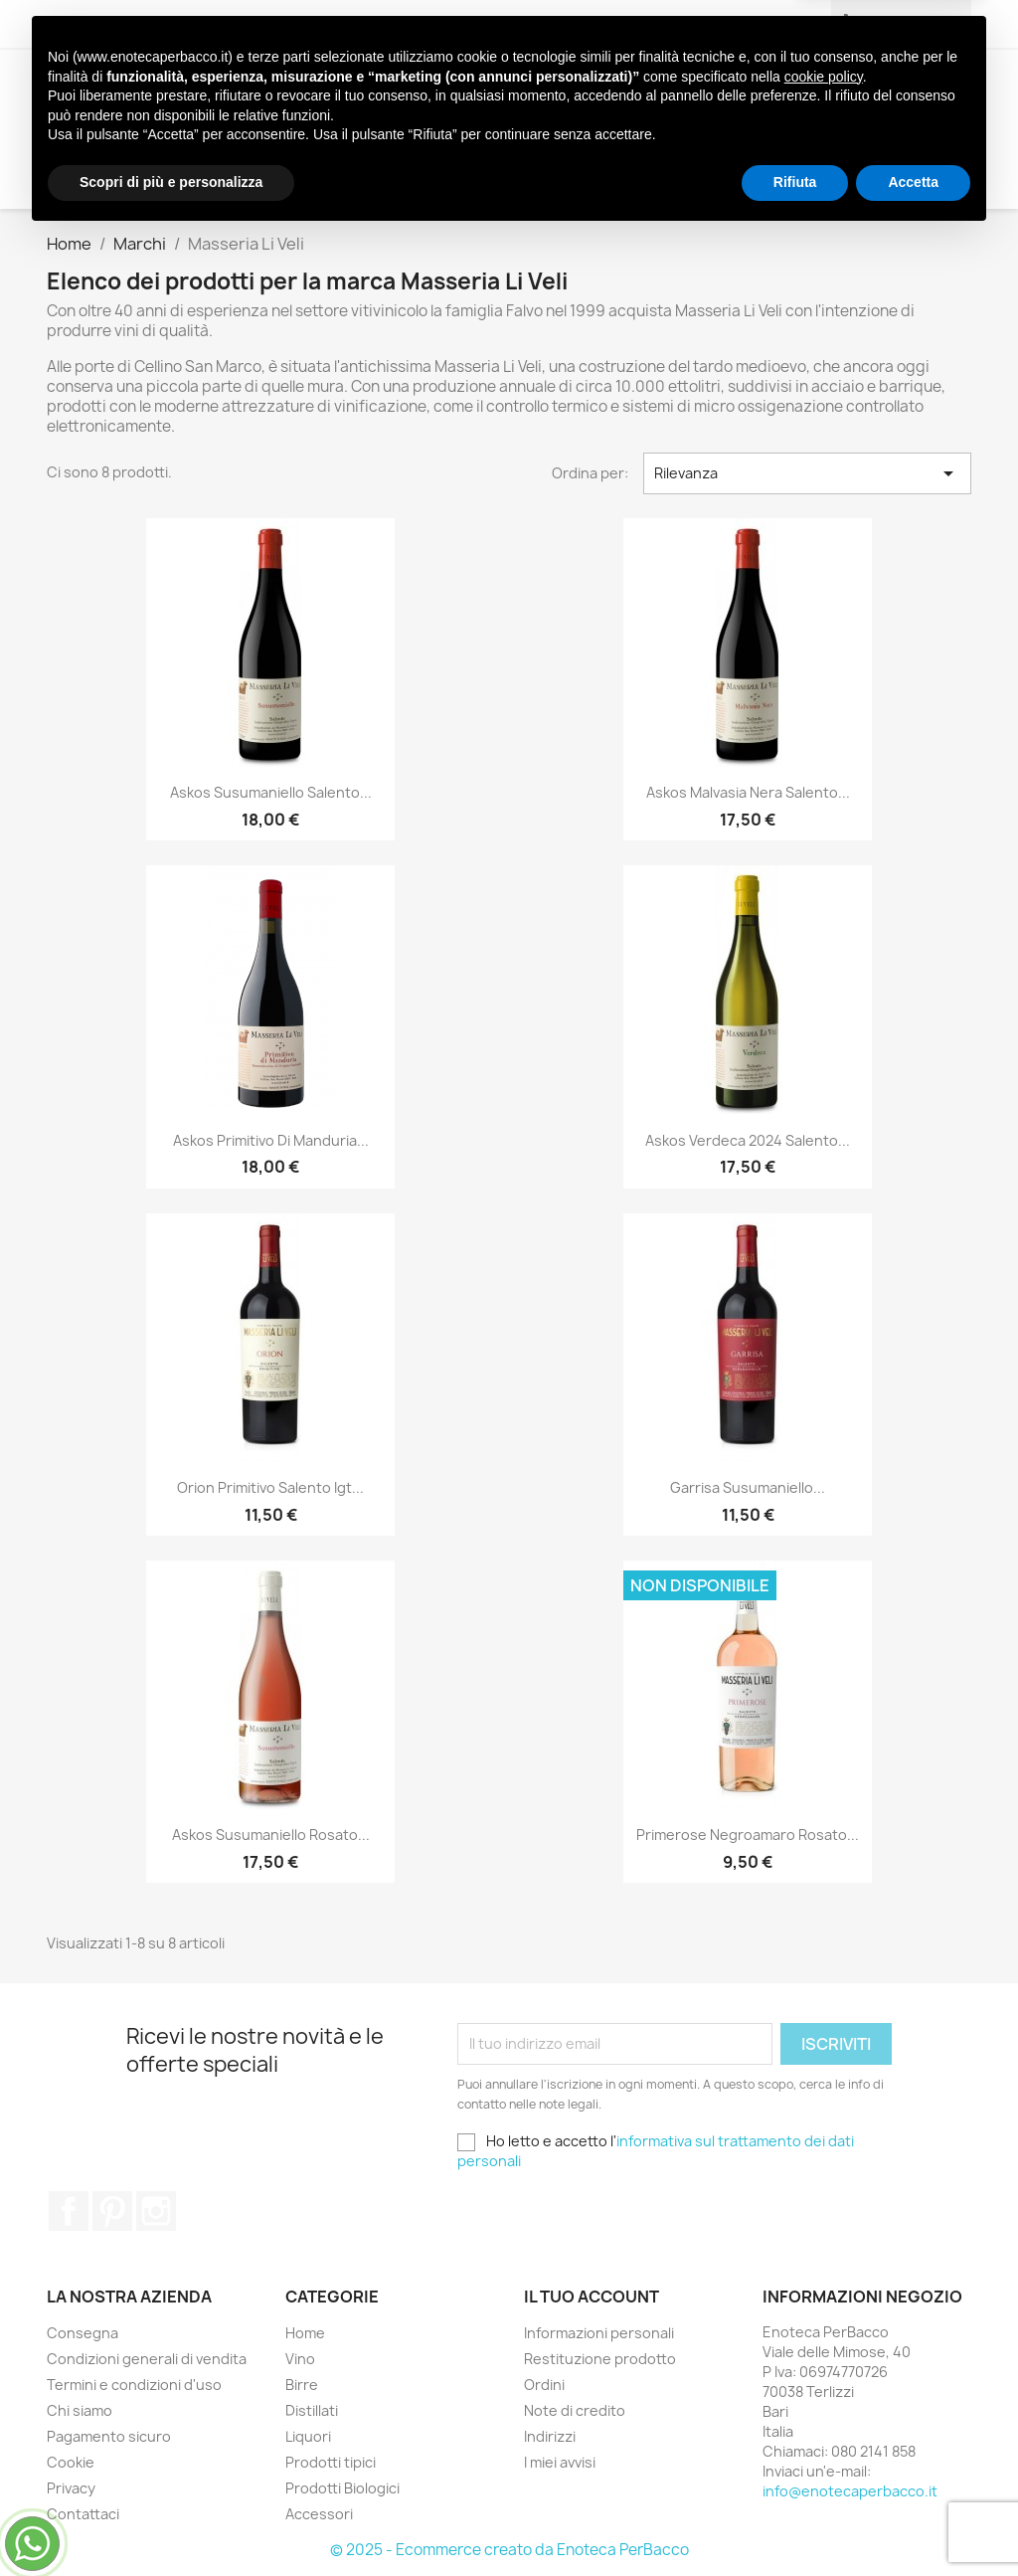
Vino (250, 89)
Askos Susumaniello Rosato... (271, 1834)
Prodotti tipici (621, 89)
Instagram (156, 2211)
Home (305, 2332)
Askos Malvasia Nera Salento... (748, 792)
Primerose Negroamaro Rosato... (747, 1834)
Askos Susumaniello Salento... (271, 792)
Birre (315, 89)
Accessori (278, 129)
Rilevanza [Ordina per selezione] (807, 473)
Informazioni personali (599, 2332)
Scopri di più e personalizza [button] (171, 2521)
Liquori (500, 89)
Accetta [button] (913, 2521)
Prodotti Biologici (793, 89)
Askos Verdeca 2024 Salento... (747, 1140)
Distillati (403, 89)
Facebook (68, 2211)
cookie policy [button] (823, 2416)
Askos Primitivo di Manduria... (271, 1140)
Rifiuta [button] (795, 2521)
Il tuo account (591, 2296)
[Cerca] (840, 169)
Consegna (82, 2332)
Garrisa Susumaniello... (747, 1487)
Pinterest (112, 2211)
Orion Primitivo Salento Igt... (270, 1487)
